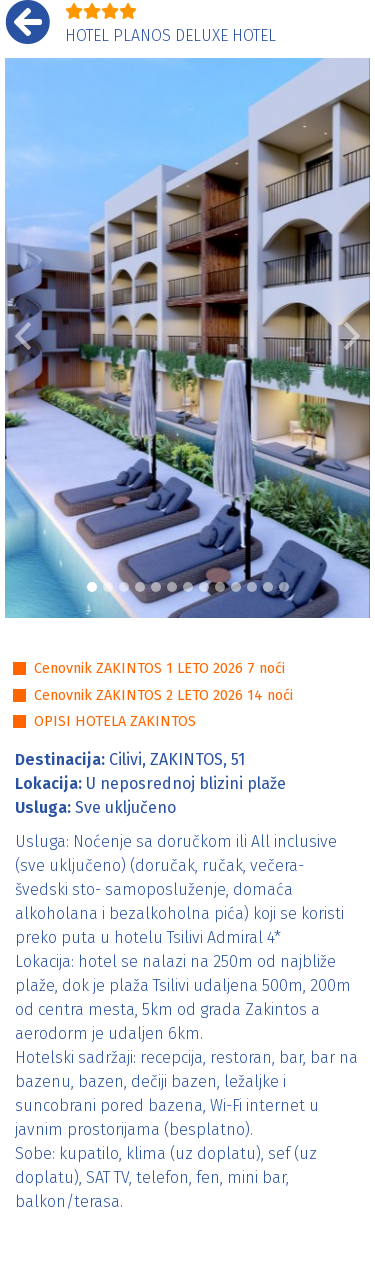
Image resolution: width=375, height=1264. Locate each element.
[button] (23, 338)
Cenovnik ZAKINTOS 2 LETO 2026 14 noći (163, 695)
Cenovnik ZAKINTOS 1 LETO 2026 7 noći (159, 668)
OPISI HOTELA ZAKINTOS (115, 721)
